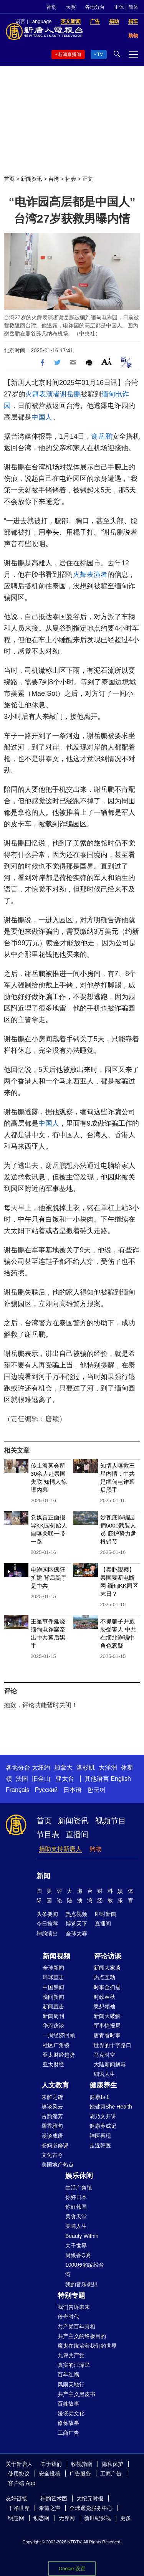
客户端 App (21, 2483)
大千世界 (76, 2245)
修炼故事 (68, 2423)
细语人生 (104, 2074)
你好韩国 (76, 2207)
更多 (125, 2518)
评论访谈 (107, 1956)
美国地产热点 (57, 2165)
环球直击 (53, 1977)
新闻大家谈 (107, 1968)
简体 (133, 7)
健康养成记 (102, 2126)
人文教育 (55, 2085)
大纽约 (41, 1767)
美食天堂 (76, 2216)
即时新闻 (105, 1914)
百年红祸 (68, 2374)
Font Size (106, 361)
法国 (22, 1778)
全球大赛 (76, 1933)
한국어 (96, 1790)
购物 (95, 1849)
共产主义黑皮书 (76, 2394)
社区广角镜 (56, 2045)
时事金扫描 (107, 1987)
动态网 (41, 2518)
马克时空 (104, 2055)
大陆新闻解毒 (110, 2064)
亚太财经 (53, 2064)
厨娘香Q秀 (78, 2255)
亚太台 (65, 1778)
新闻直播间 (69, 54)
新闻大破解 (107, 2016)
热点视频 (76, 1914)
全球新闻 (53, 1968)
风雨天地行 (71, 2384)
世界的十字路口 (112, 2045)
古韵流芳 (52, 2116)
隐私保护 (112, 2464)
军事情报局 (107, 2026)
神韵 (51, 7)
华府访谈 (53, 2026)
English (121, 1778)
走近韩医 (100, 2145)
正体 (119, 7)
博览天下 (76, 1923)
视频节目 (110, 1820)
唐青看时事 (107, 2035)
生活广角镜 (78, 2188)
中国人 (41, 417)
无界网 (67, 2518)
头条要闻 (47, 1914)
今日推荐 (47, 1923)
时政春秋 (104, 1997)
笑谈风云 (52, 2107)
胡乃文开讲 (102, 2116)
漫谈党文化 (71, 2413)
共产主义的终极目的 (82, 2336)
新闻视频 (56, 1956)
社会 (70, 179)
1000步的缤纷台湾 (84, 2269)
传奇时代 (68, 2316)
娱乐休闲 (79, 2176)
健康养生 (103, 2085)
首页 (9, 179)
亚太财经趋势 (59, 2055)
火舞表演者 (42, 394)
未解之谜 (52, 2097)
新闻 (43, 1876)
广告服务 (80, 2473)
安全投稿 (49, 2473)
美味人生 (76, 2226)
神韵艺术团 (53, 2498)
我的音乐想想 (81, 2284)
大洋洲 (108, 1767)
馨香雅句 (52, 2126)
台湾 (53, 179)
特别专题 (71, 2295)
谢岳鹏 (70, 394)
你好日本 (76, 2197)
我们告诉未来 (74, 2307)
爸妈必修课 (54, 2145)
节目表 (48, 1834)
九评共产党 (71, 2355)
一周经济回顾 (59, 2035)
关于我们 (51, 2464)
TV (100, 54)
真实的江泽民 (74, 2365)
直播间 (77, 1834)
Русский (46, 1790)
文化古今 (52, 2155)
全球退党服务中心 (91, 2508)
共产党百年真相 (76, 2326)
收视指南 (82, 2464)
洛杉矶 (85, 1767)
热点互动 (104, 1977)
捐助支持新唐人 (60, 1849)
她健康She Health (110, 2107)
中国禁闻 (53, 1987)
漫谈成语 (52, 2136)
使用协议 (19, 2473)
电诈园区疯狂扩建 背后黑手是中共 (49, 1577)
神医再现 (100, 2136)
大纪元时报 (89, 2498)
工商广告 (68, 2433)
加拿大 (63, 1767)
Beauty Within (81, 2236)
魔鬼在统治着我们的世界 (87, 2346)
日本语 (72, 1790)
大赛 (71, 7)
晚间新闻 (53, 1997)
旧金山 (41, 1778)
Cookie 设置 (72, 2568)
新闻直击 (53, 2006)
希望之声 (49, 2508)
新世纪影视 (97, 2518)
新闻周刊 (53, 2016)
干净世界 (19, 2508)
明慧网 (16, 2518)
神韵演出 (47, 1933)
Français (17, 1790)
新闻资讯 (31, 179)
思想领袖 (104, 2006)
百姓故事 (68, 2404)
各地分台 (95, 7)
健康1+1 (99, 2097)
